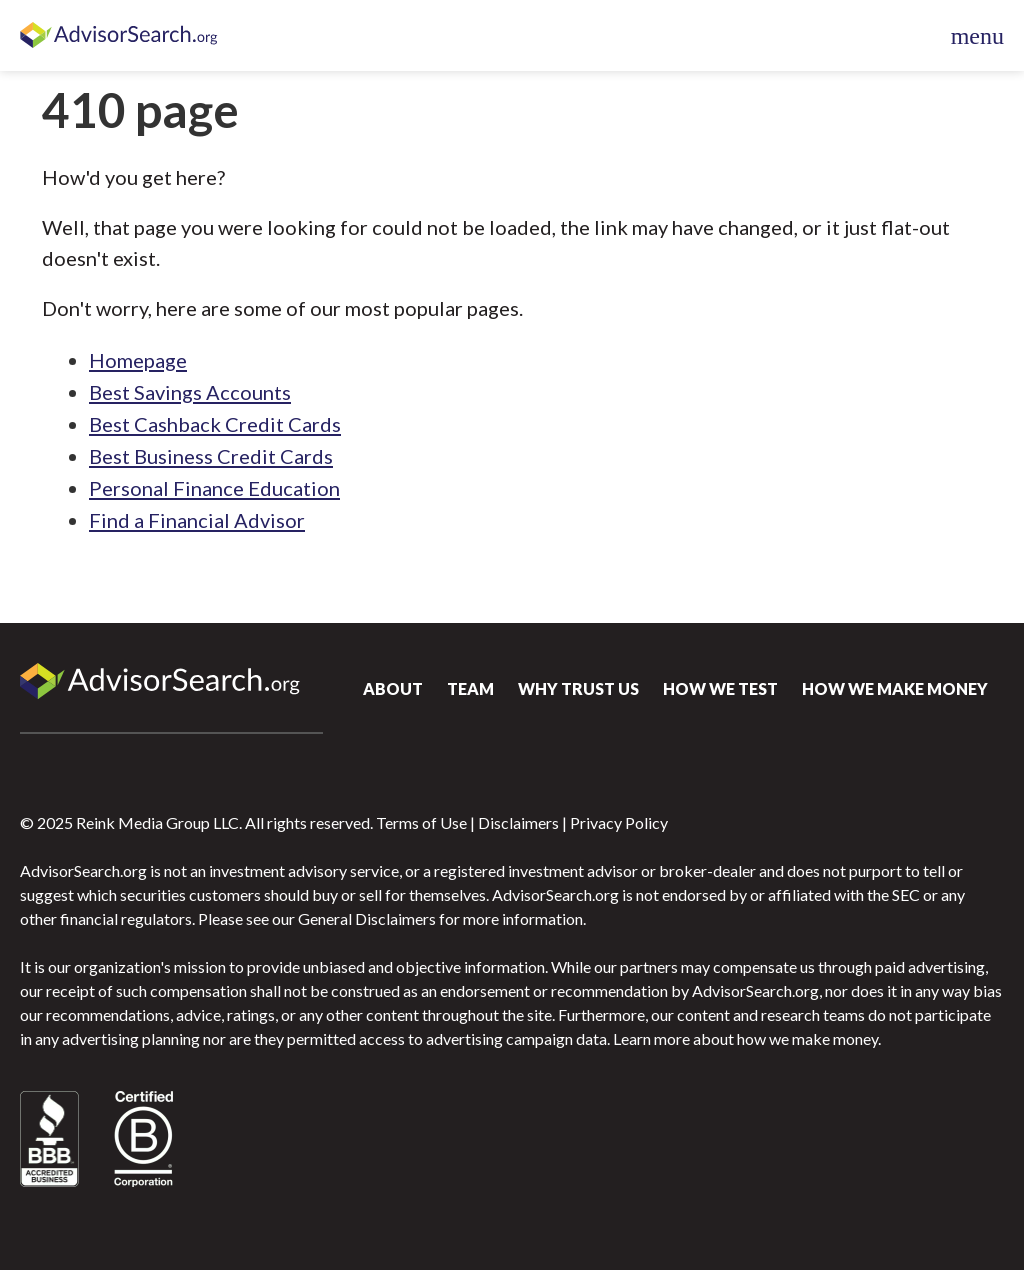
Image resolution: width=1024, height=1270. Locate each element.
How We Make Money (895, 688)
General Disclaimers (367, 918)
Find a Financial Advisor (197, 520)
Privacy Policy (619, 822)
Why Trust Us (578, 688)
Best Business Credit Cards (211, 456)
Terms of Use (421, 822)
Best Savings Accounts (190, 392)
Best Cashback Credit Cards (215, 424)
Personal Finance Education (214, 488)
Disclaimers (518, 822)
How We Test (720, 688)
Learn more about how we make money (745, 1038)
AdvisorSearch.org (120, 36)
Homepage (138, 360)
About (393, 688)
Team (470, 688)
